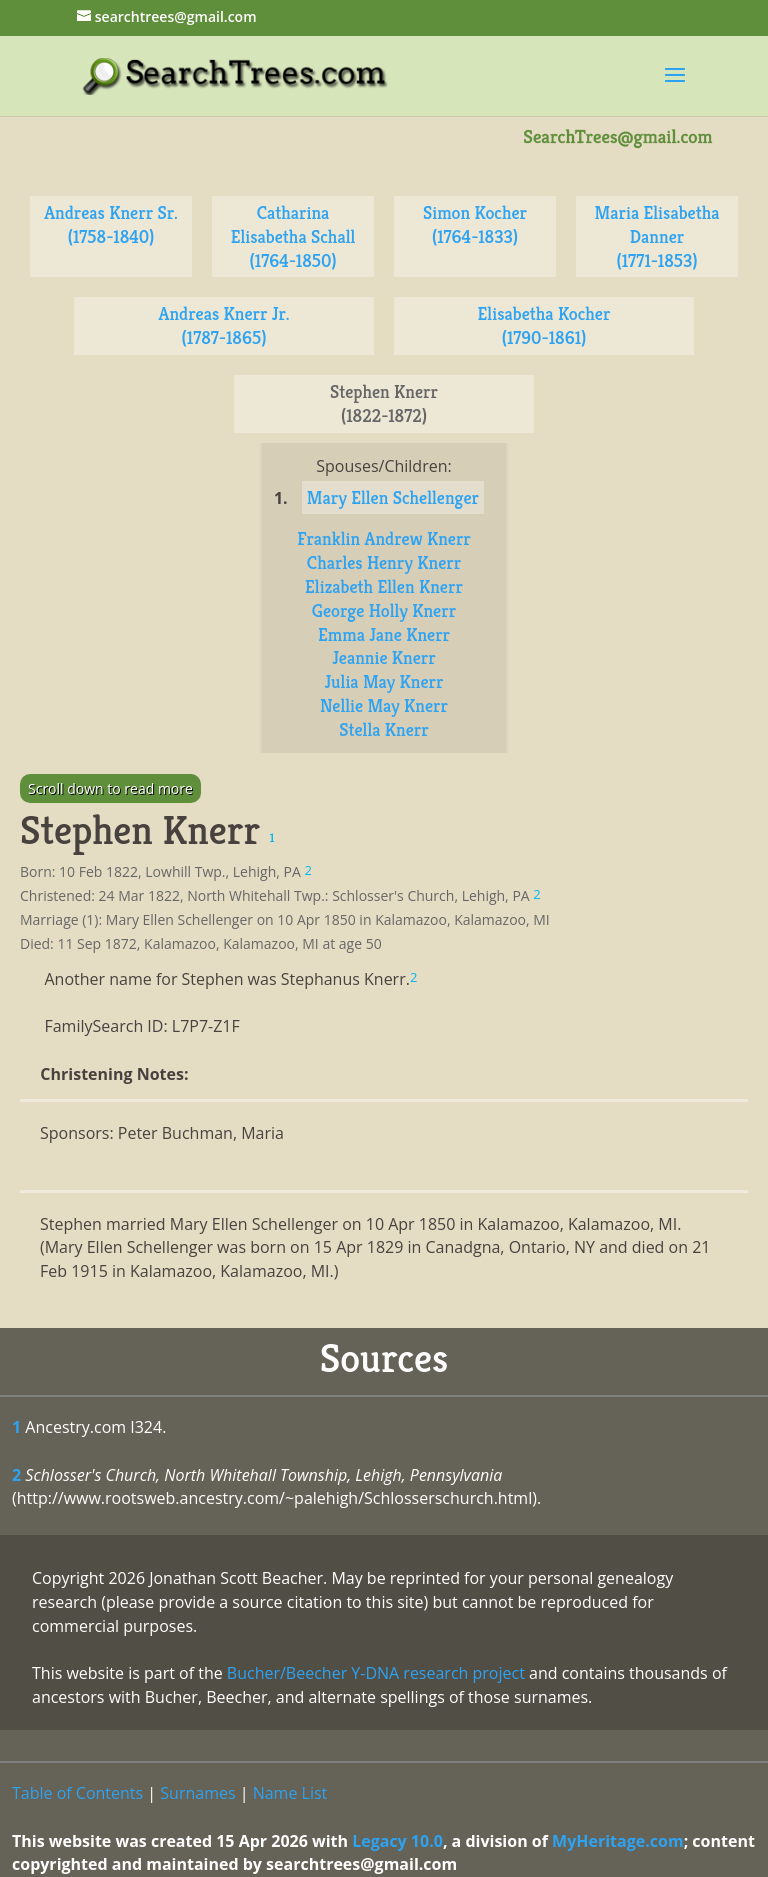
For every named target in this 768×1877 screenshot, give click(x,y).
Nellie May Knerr (384, 705)
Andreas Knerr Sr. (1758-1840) (111, 224)
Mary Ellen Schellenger (393, 497)
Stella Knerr (384, 729)
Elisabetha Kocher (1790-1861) (544, 325)
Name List (290, 1793)
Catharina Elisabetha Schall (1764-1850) (293, 236)
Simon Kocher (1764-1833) (475, 224)
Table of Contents (77, 1793)
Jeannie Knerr (384, 657)
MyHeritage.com (618, 1841)
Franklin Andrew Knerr (384, 538)
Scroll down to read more (110, 788)
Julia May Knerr (383, 681)
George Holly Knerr (384, 610)
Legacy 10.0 (397, 1841)
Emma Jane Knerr (384, 634)
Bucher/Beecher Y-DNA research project (376, 1673)
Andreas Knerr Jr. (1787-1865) (224, 325)
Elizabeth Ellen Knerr (384, 586)
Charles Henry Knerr (384, 562)
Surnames (197, 1793)
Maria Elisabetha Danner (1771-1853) (657, 236)
